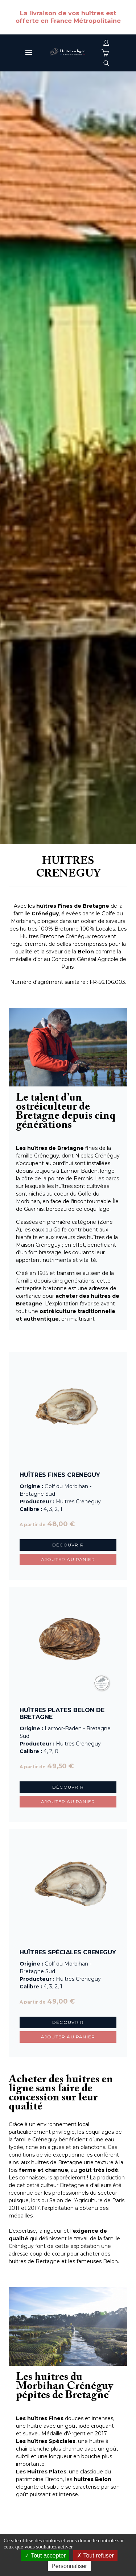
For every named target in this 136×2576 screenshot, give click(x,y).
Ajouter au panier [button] (68, 1559)
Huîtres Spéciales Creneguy (68, 1952)
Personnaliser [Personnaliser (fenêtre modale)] (69, 2566)
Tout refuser (95, 2555)
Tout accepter (45, 2555)
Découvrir (68, 1545)
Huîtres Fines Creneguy (60, 1474)
